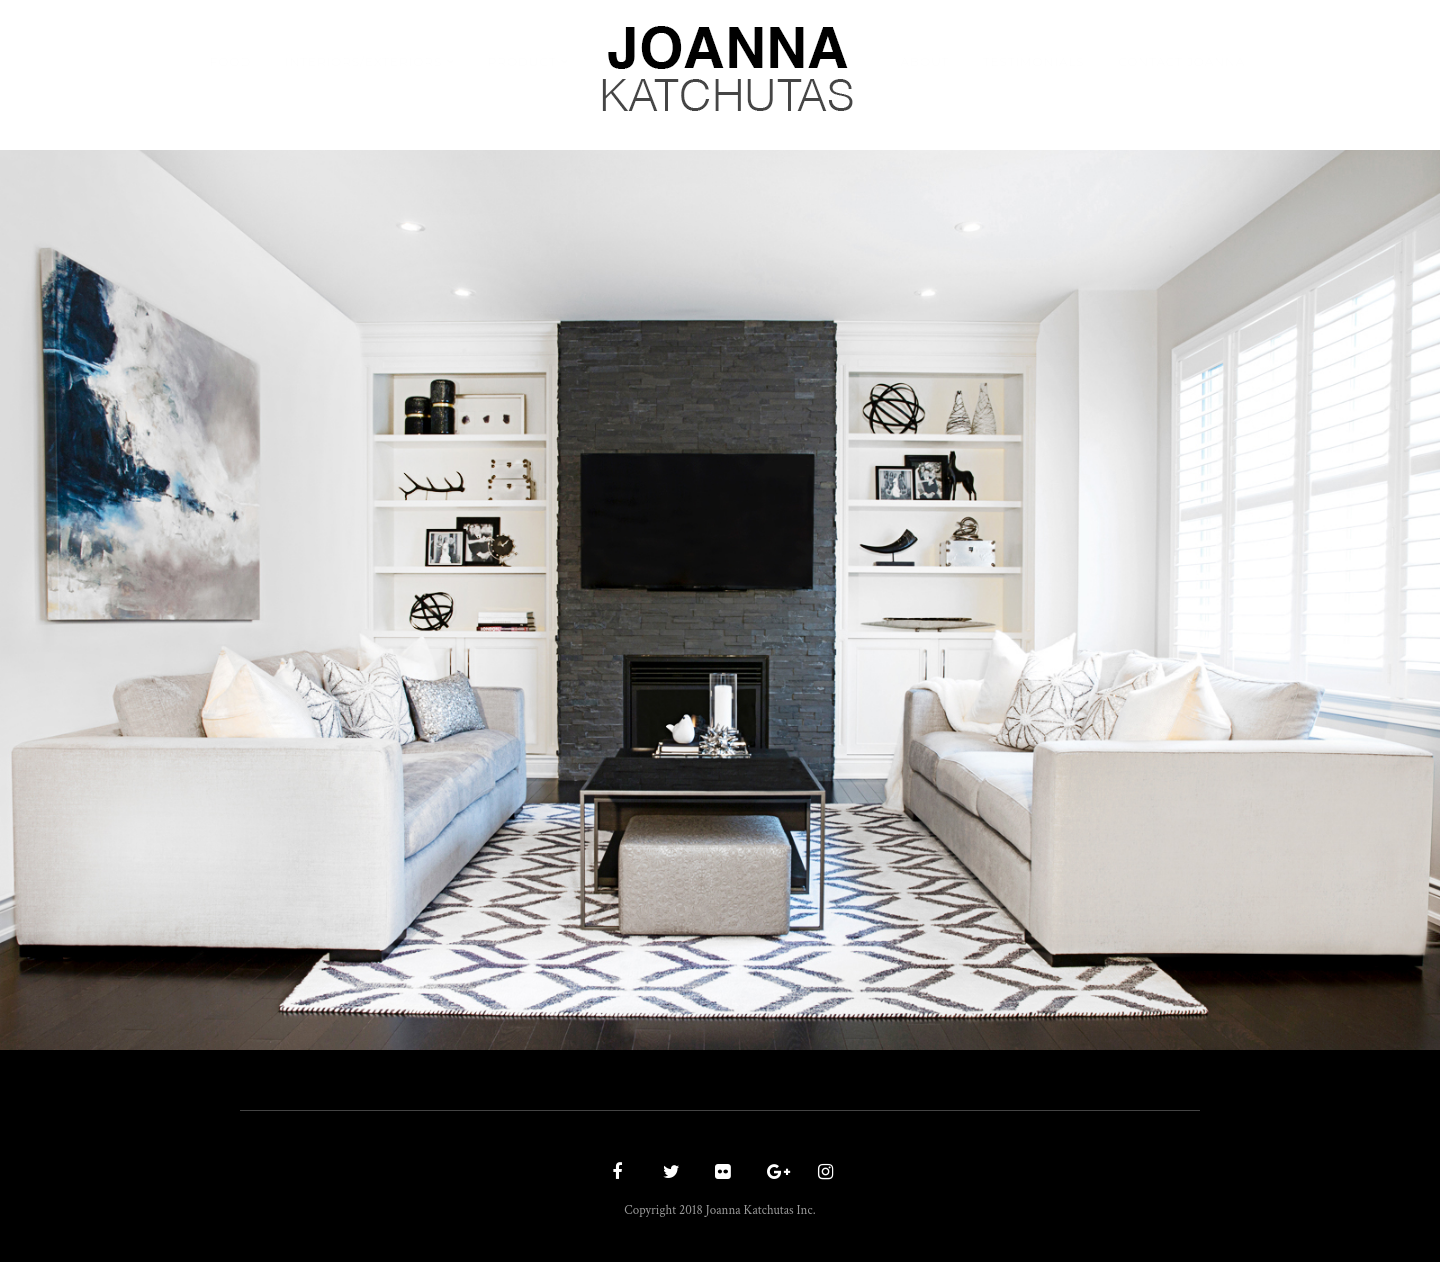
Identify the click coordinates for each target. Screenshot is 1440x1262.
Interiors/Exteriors (363, 61)
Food (230, 61)
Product (522, 61)
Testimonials (1034, 61)
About (925, 61)
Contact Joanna (1181, 61)
